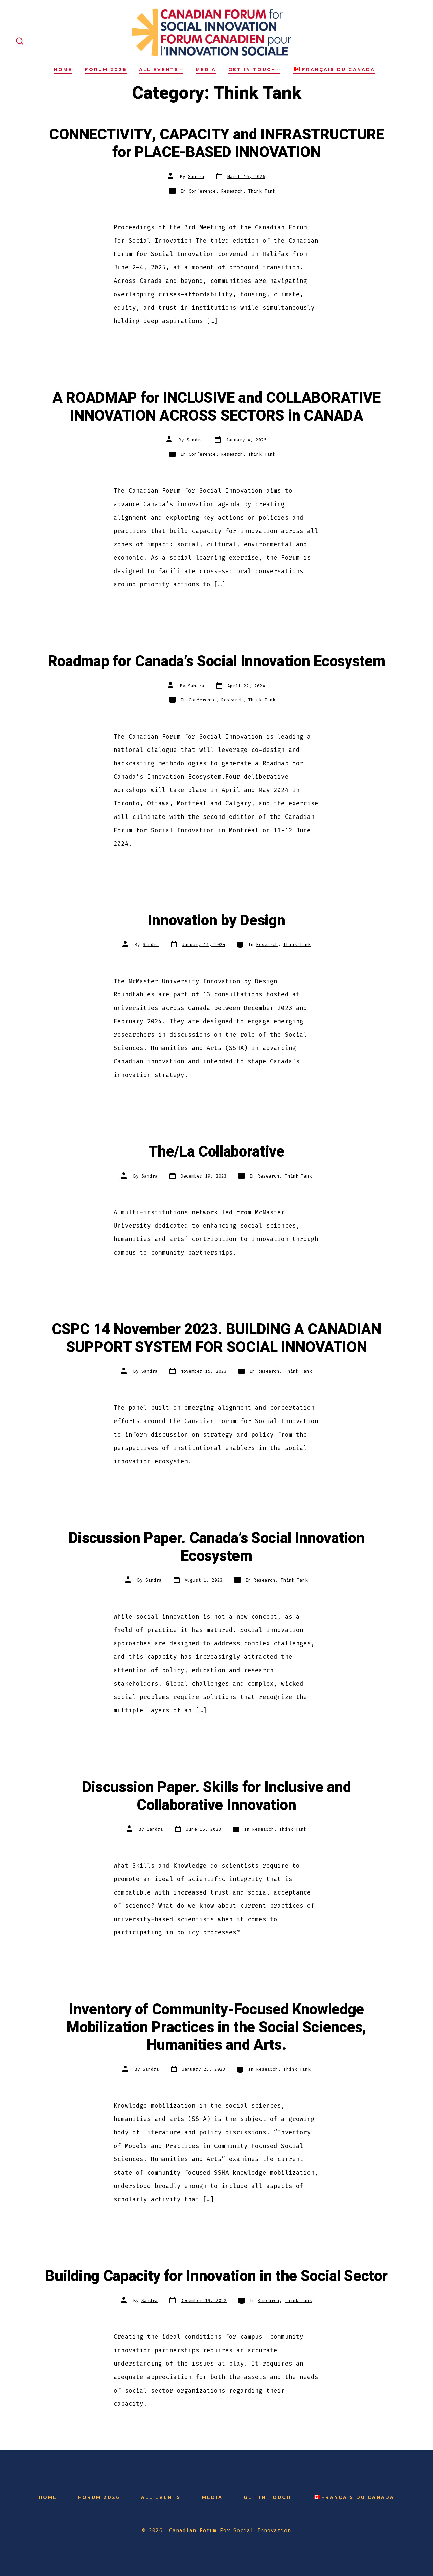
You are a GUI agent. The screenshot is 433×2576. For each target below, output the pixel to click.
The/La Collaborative (216, 1152)
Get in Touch (254, 69)
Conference (202, 191)
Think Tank (261, 191)
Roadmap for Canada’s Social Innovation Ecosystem (216, 661)
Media (206, 69)
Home (63, 69)
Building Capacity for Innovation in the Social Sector (216, 2276)
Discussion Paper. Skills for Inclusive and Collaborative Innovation (216, 1796)
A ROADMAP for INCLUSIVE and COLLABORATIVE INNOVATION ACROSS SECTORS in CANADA (216, 407)
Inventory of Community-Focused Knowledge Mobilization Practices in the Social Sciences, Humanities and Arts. (216, 2027)
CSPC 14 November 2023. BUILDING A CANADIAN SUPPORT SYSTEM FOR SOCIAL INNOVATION (216, 1338)
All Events (161, 69)
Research (232, 191)
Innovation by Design (217, 921)
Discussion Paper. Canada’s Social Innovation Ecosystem (217, 1547)
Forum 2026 (106, 69)
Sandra (196, 176)
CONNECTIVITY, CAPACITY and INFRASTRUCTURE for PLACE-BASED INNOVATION (216, 143)
